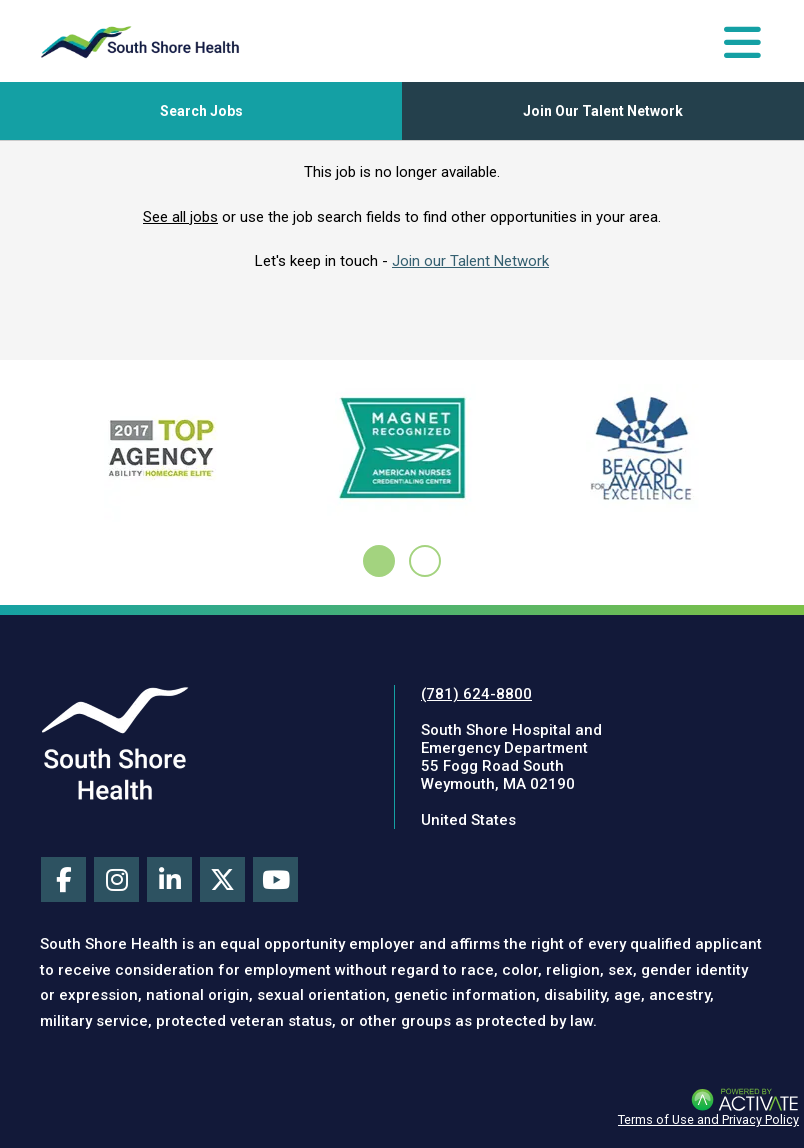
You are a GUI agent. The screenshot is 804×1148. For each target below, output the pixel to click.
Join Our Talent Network (603, 111)
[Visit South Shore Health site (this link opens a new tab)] (115, 743)
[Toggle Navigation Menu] (742, 42)
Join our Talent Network (470, 261)
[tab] (379, 561)
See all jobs (180, 217)
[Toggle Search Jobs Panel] (201, 111)
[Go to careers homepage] (140, 42)
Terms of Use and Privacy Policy (708, 1119)
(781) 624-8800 (476, 694)
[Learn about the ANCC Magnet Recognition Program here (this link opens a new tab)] (401, 453)
